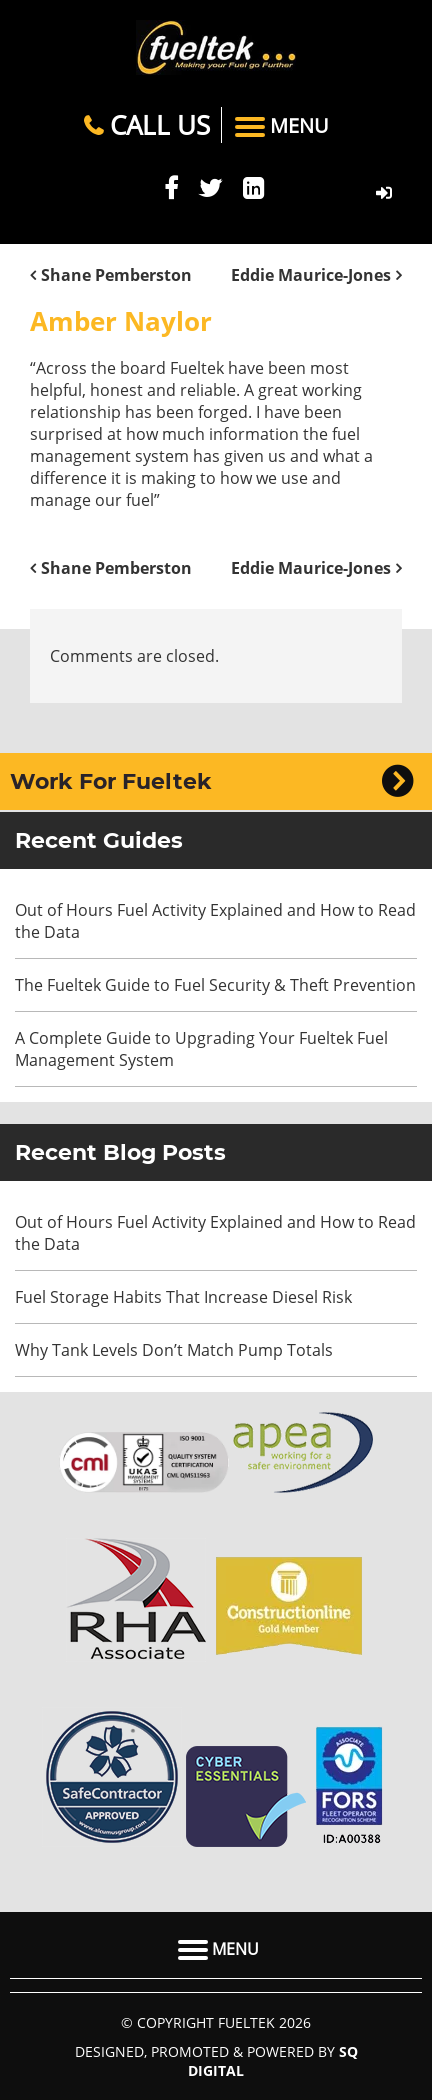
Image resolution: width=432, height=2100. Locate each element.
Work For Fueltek (111, 781)
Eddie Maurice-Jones (311, 275)
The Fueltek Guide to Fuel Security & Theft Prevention (215, 985)
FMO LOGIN (384, 193)
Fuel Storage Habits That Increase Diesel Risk (183, 1297)
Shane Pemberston (116, 275)
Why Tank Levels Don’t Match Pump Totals (176, 1350)
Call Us (147, 125)
